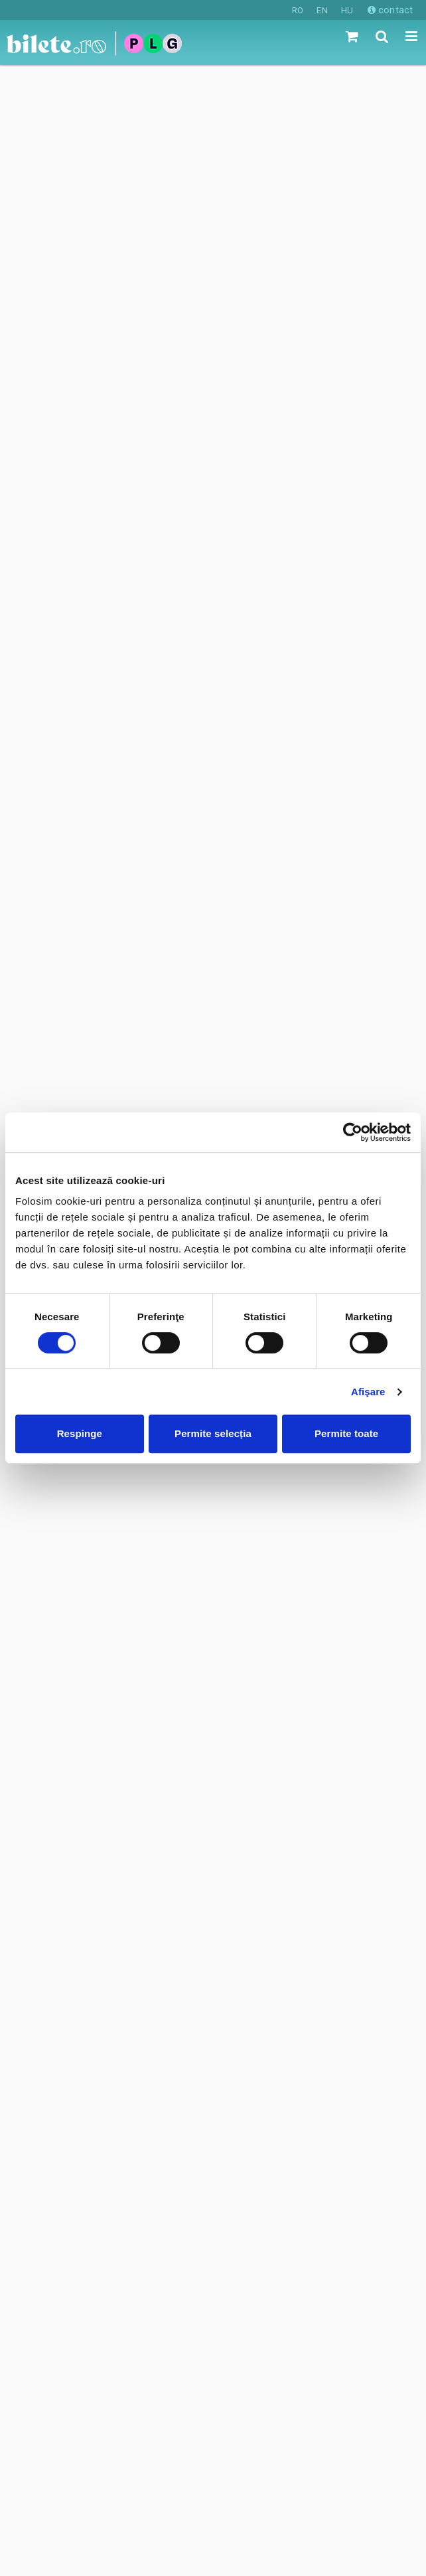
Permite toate (346, 1433)
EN (322, 10)
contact (390, 10)
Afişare (368, 1391)
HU (347, 10)
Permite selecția (213, 1433)
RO (297, 10)
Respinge (79, 1433)
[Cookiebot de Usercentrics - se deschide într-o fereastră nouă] (353, 1132)
